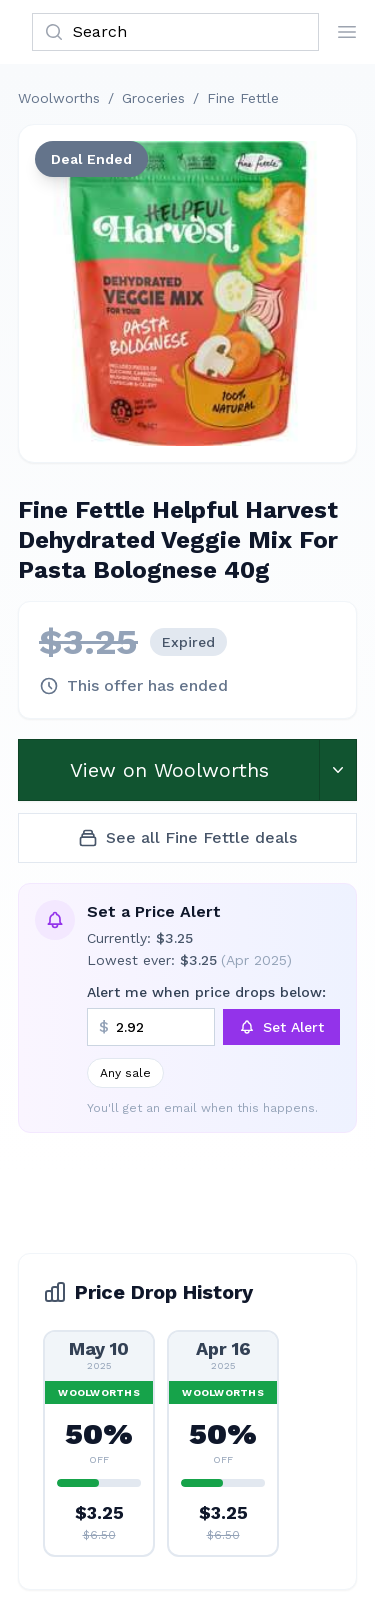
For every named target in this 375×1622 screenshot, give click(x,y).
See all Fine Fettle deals (187, 838)
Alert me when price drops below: (206, 992)
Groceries (153, 98)
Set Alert (281, 1027)
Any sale (125, 1073)
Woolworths (59, 98)
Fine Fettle (243, 98)
